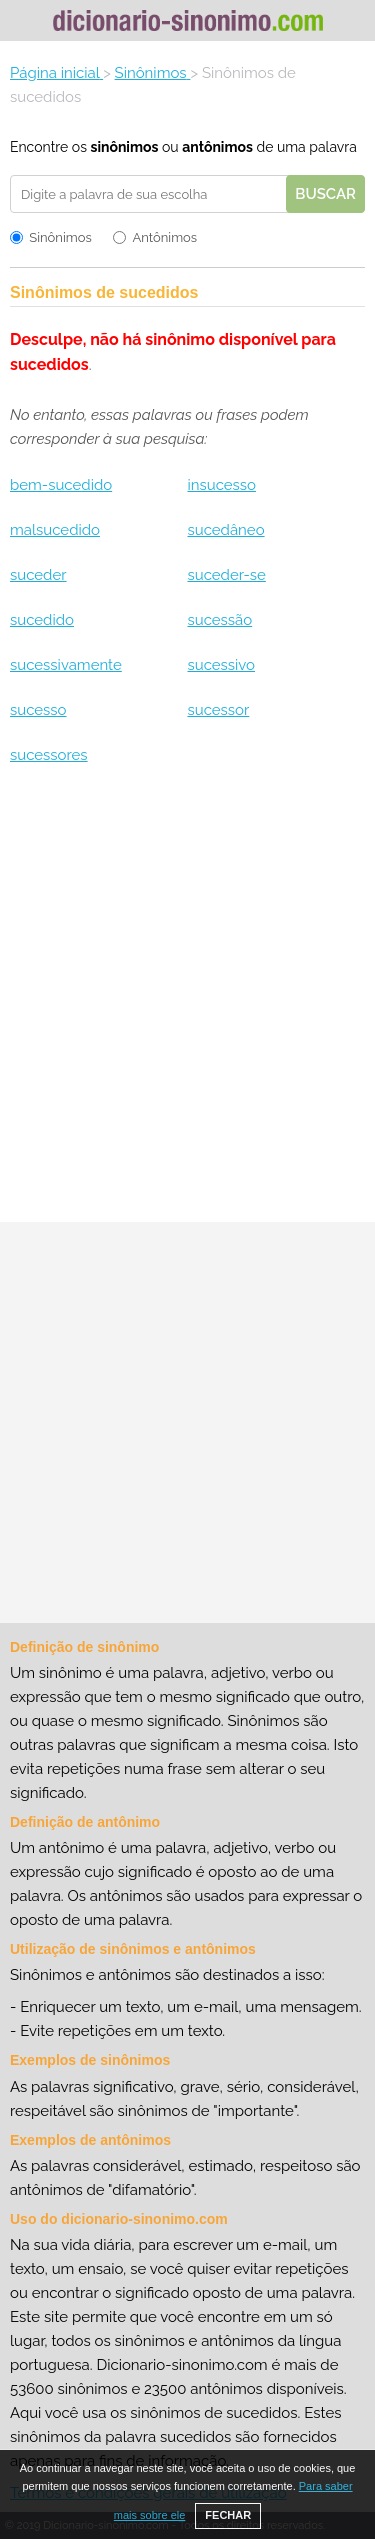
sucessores (49, 755)
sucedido (42, 620)
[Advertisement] (187, 1001)
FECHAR (228, 2515)
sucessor (218, 710)
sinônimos (124, 147)
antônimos (217, 147)
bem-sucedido (61, 485)
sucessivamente (66, 665)
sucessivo (221, 665)
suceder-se (226, 575)
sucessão (219, 620)
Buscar (325, 194)
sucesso (38, 710)
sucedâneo (225, 530)
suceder (38, 575)
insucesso (221, 485)
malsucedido (55, 530)
